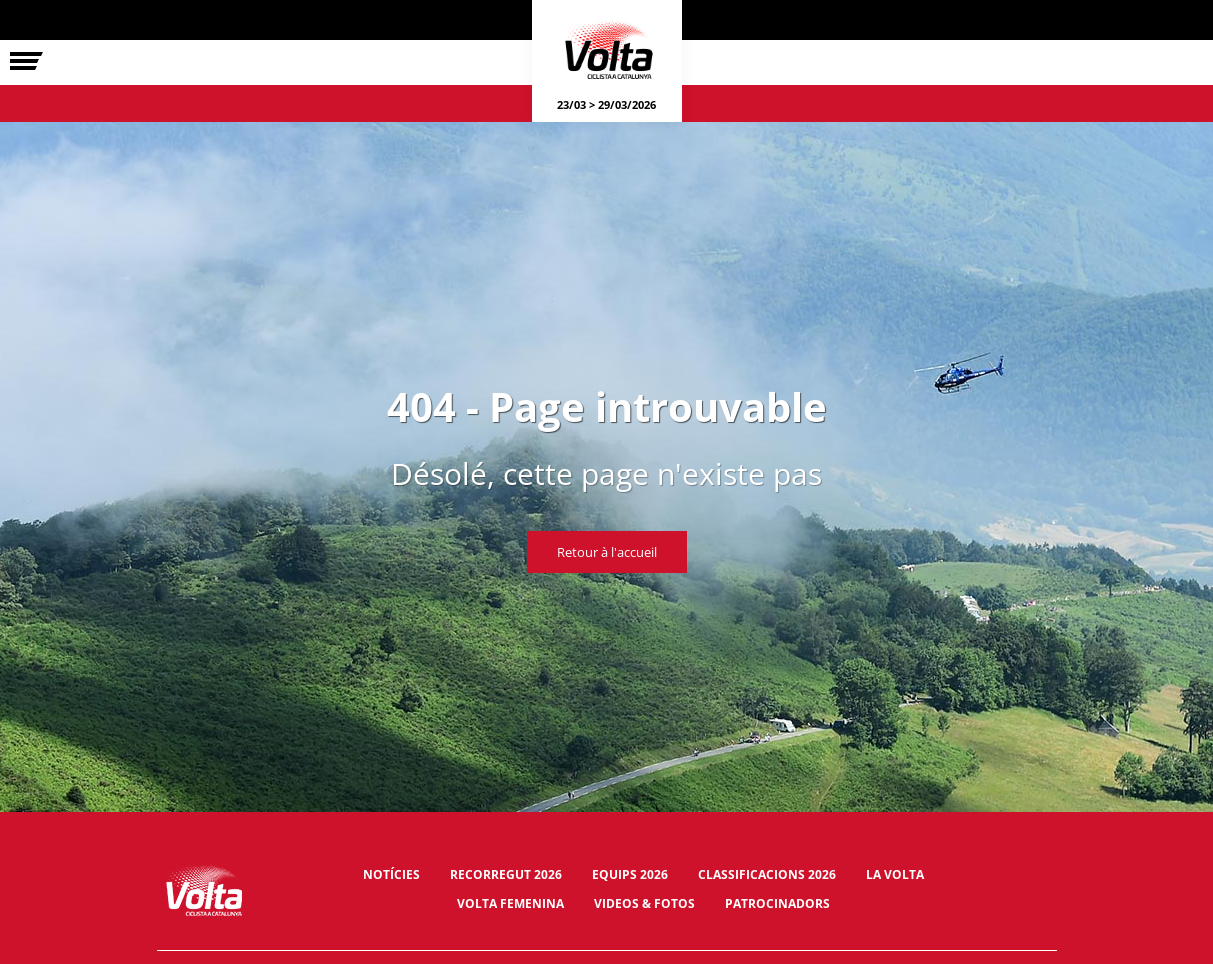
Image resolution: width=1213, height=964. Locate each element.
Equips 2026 (630, 874)
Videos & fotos (644, 903)
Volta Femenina (510, 903)
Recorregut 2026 (506, 874)
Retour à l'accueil (607, 552)
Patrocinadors (777, 903)
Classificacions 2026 (767, 874)
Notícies (391, 874)
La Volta (895, 874)
